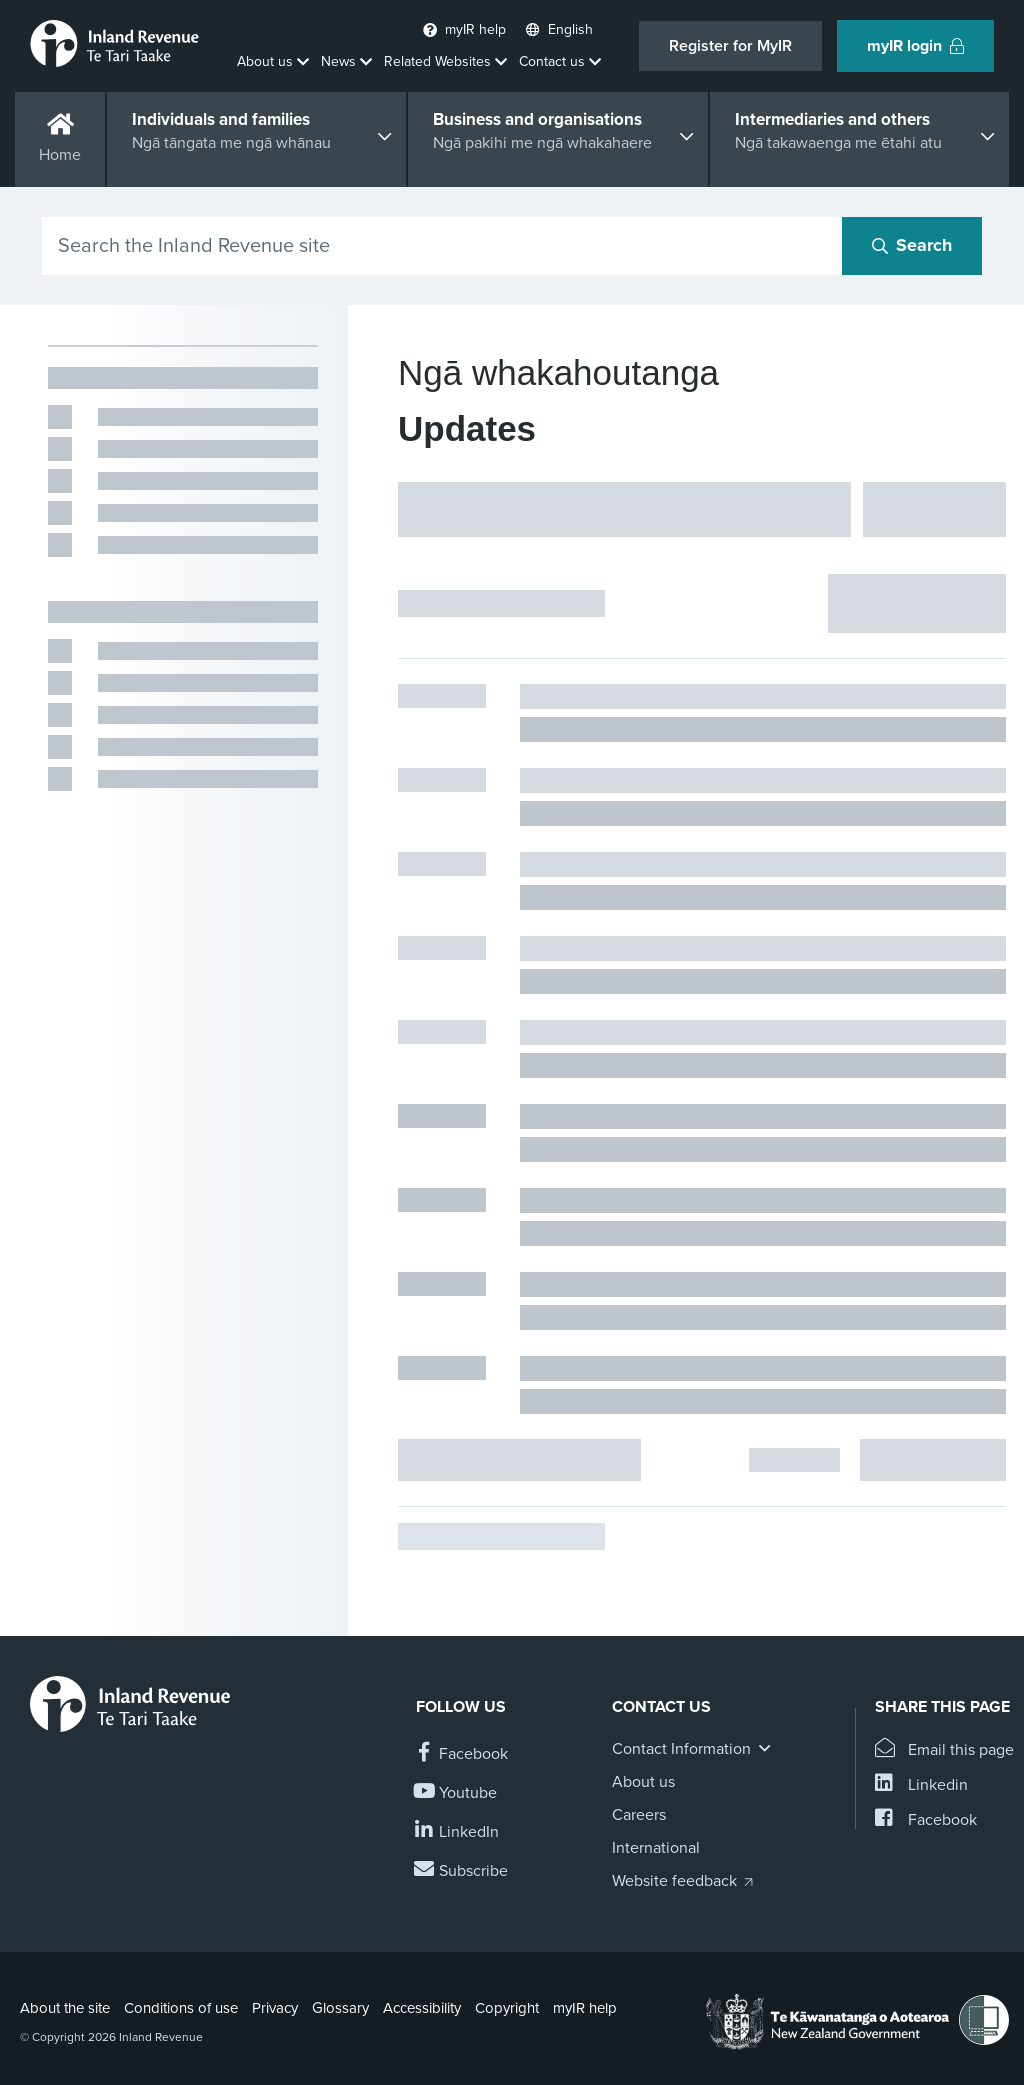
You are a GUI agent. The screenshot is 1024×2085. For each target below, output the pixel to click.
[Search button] (912, 246)
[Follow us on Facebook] (462, 1754)
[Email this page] (944, 1750)
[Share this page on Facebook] (926, 1820)
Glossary (340, 2008)
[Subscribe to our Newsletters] (462, 1871)
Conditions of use (181, 2008)
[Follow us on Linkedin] (457, 1832)
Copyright (507, 2008)
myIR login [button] (915, 46)
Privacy (275, 2008)
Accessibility (422, 2008)
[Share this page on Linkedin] (921, 1785)
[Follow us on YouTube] (456, 1793)
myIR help (585, 2008)
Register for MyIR (730, 46)
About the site (65, 2008)
